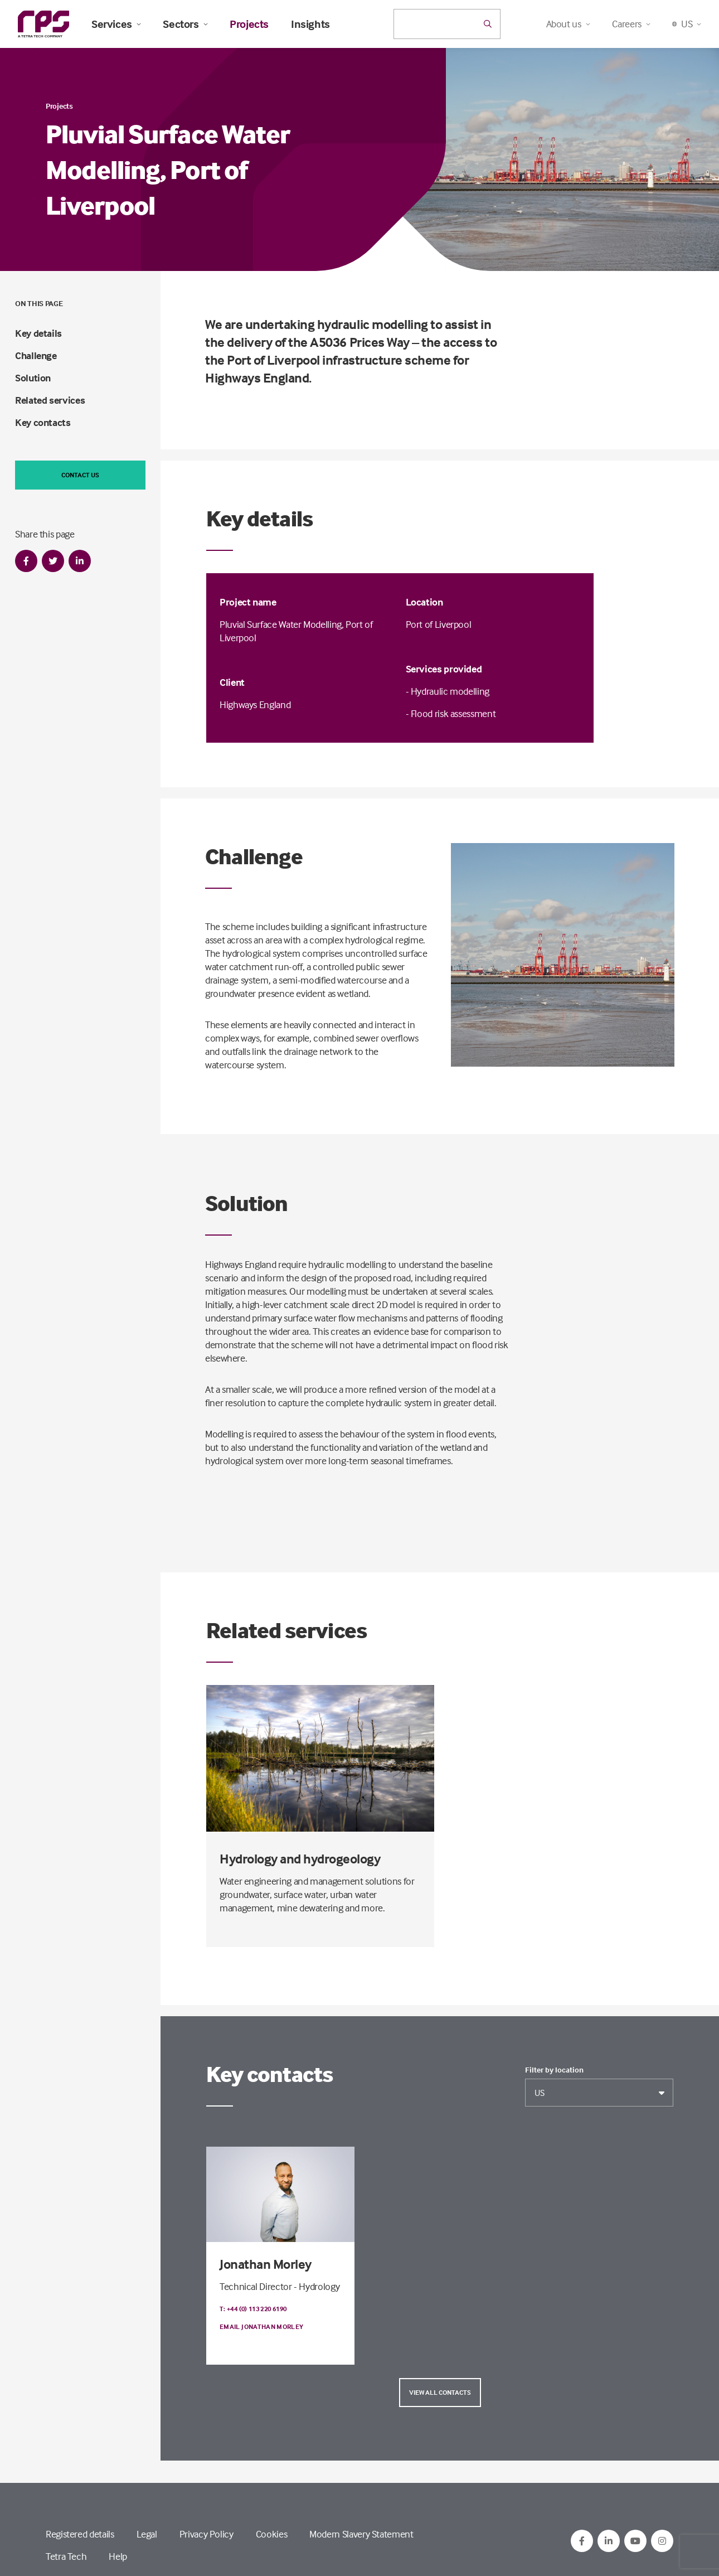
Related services (50, 400)
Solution (33, 377)
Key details (38, 333)
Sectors (185, 24)
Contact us (80, 475)
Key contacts (43, 422)
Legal (147, 2533)
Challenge (36, 355)
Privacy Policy (206, 2533)
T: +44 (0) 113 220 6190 (253, 2308)
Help (118, 2556)
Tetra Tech (66, 2556)
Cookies (271, 2533)
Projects (249, 24)
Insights (310, 24)
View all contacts (440, 2392)
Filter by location (554, 2069)
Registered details (80, 2533)
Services (115, 24)
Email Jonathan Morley (262, 2326)
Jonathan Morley (266, 2264)
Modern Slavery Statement (361, 2533)
